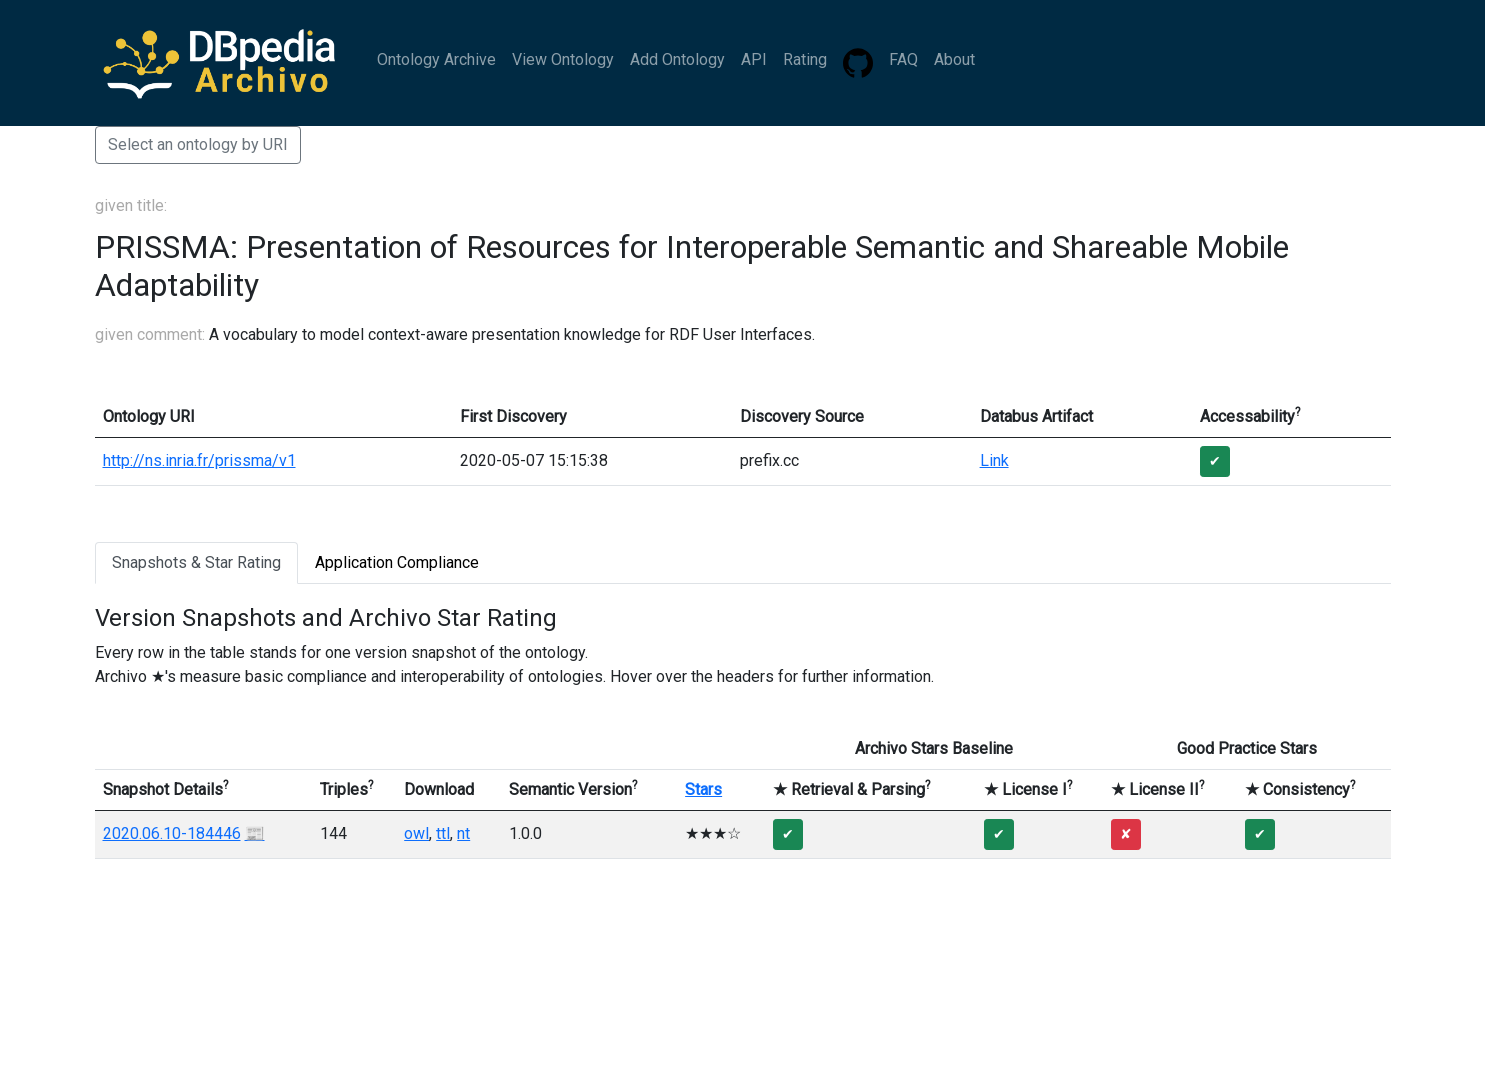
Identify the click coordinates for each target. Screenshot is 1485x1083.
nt (463, 833)
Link (994, 460)
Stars (703, 789)
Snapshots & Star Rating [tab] (196, 562)
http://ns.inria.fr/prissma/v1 (199, 460)
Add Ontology (677, 59)
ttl (443, 833)
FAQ (903, 59)
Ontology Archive (436, 59)
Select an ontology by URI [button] (198, 144)
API (754, 59)
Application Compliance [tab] (397, 562)
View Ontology (563, 59)
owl (416, 833)
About (954, 59)
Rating (805, 59)
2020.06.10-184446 (172, 833)
